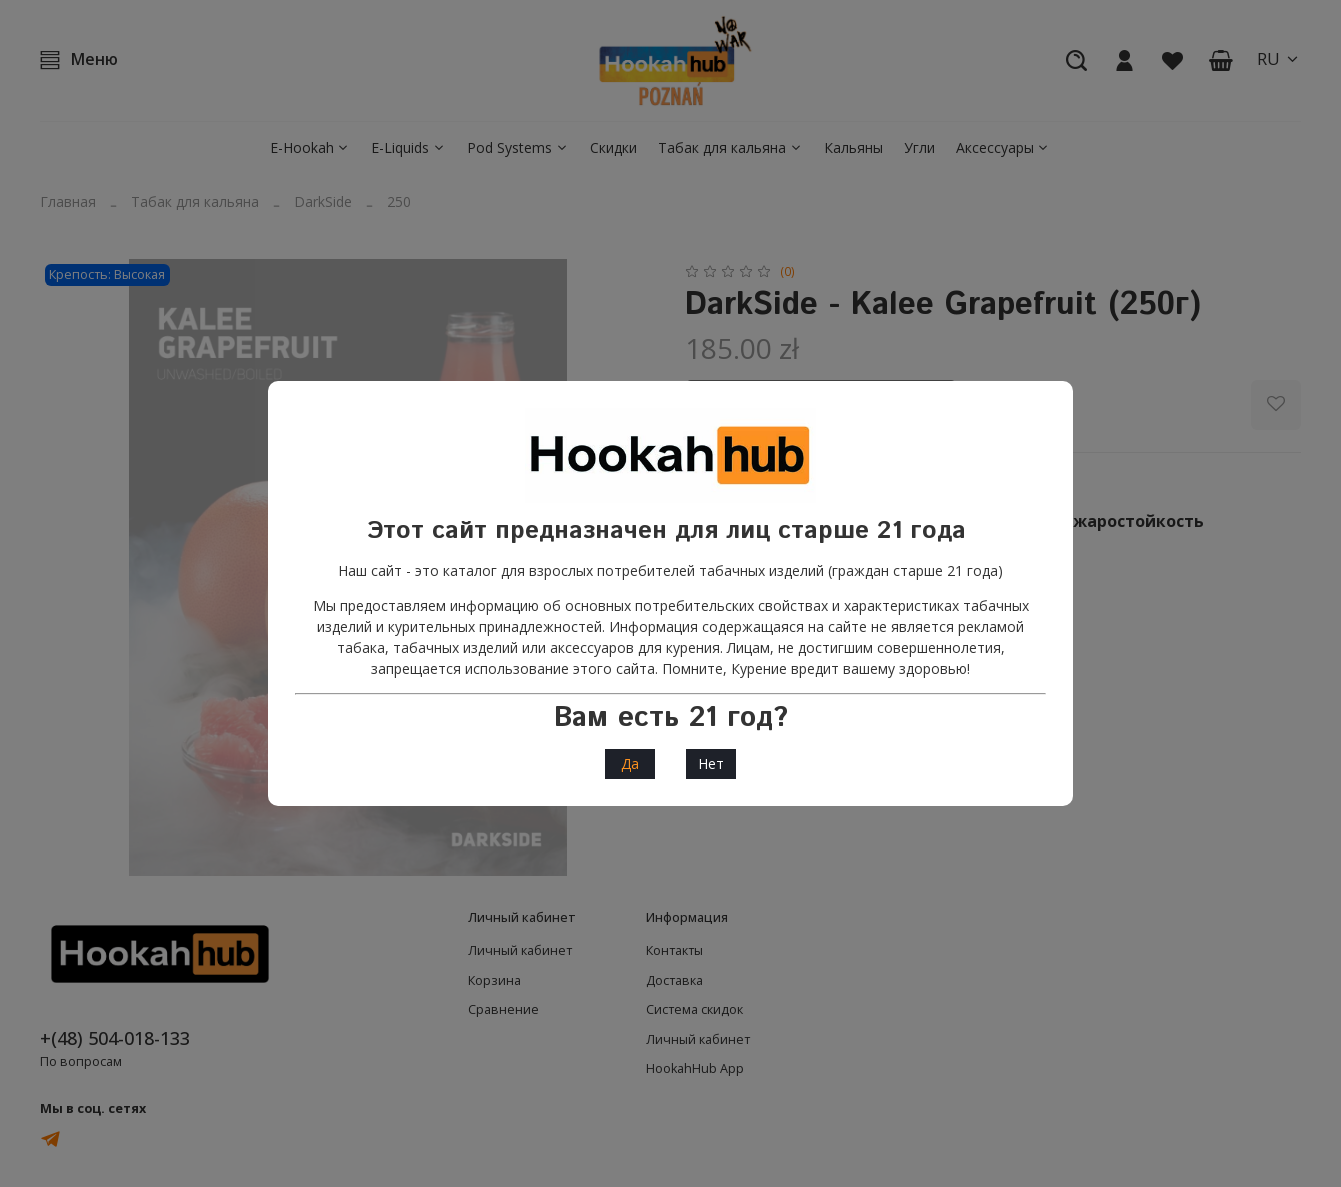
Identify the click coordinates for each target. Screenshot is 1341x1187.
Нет (711, 763)
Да (630, 763)
